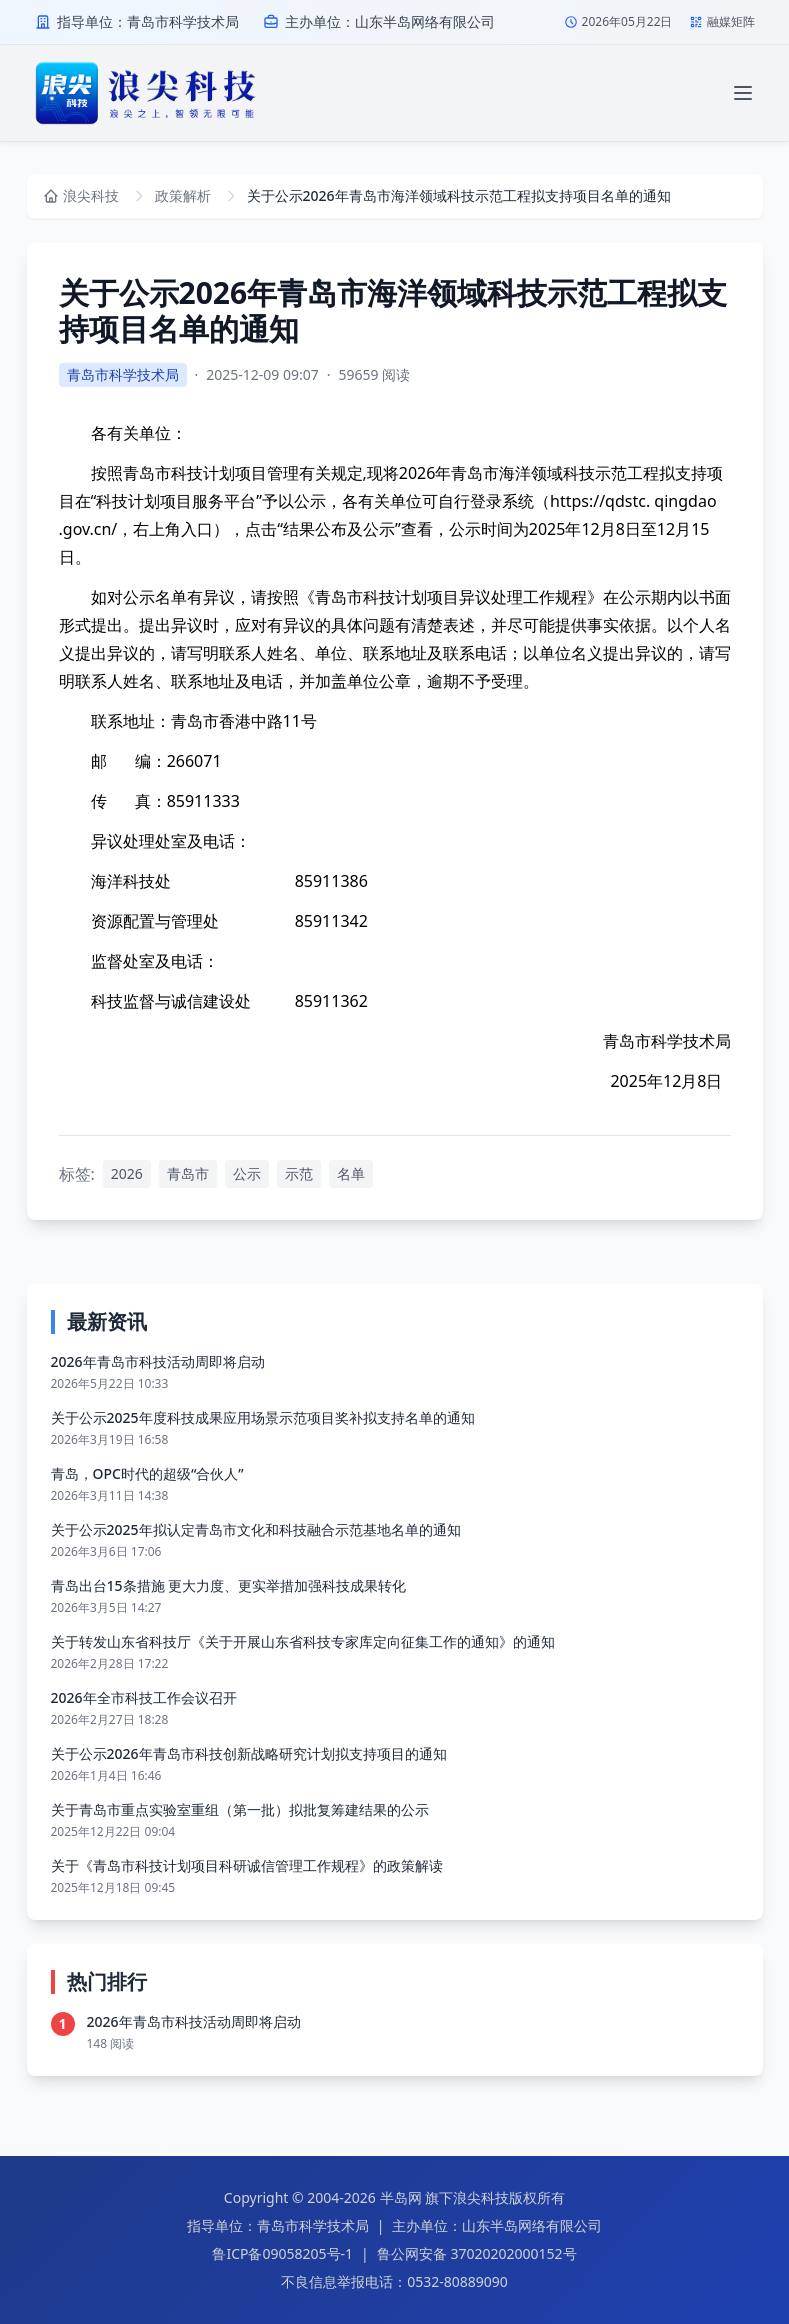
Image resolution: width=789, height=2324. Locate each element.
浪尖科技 (481, 2197)
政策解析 (183, 195)
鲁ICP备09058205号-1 (282, 2253)
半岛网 (401, 2197)
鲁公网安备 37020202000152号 (477, 2253)
